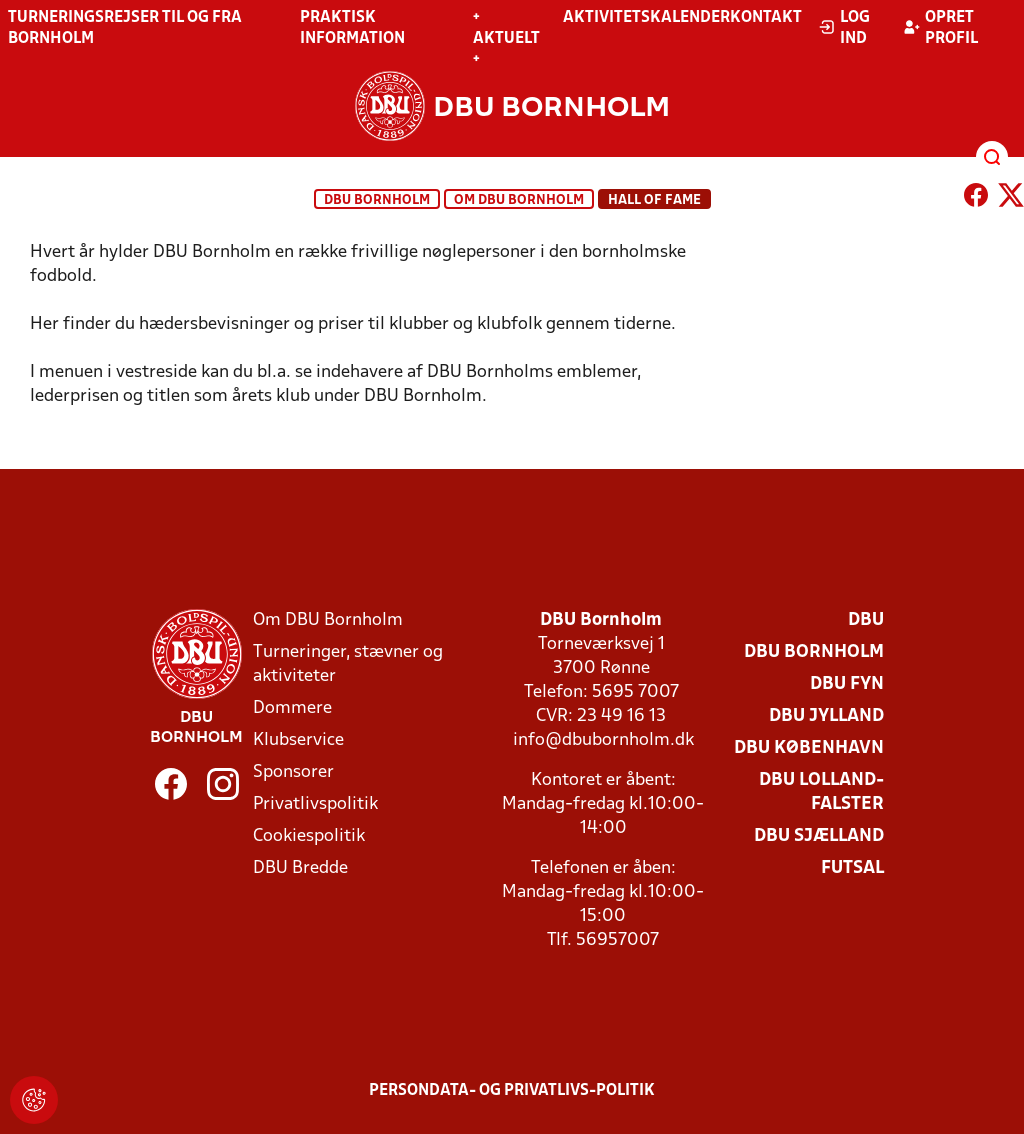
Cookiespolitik (309, 836)
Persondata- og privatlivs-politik (512, 1091)
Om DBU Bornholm (519, 200)
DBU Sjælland (819, 836)
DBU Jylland (826, 716)
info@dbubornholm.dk (603, 740)
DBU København (809, 748)
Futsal (852, 868)
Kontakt (766, 18)
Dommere (292, 708)
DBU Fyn (847, 684)
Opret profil (940, 28)
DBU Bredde (300, 868)
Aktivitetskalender (646, 18)
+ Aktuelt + (506, 39)
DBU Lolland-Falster (821, 792)
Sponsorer (293, 772)
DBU (866, 620)
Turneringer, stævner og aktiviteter (348, 664)
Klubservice (298, 740)
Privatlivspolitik (315, 804)
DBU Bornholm (377, 200)
